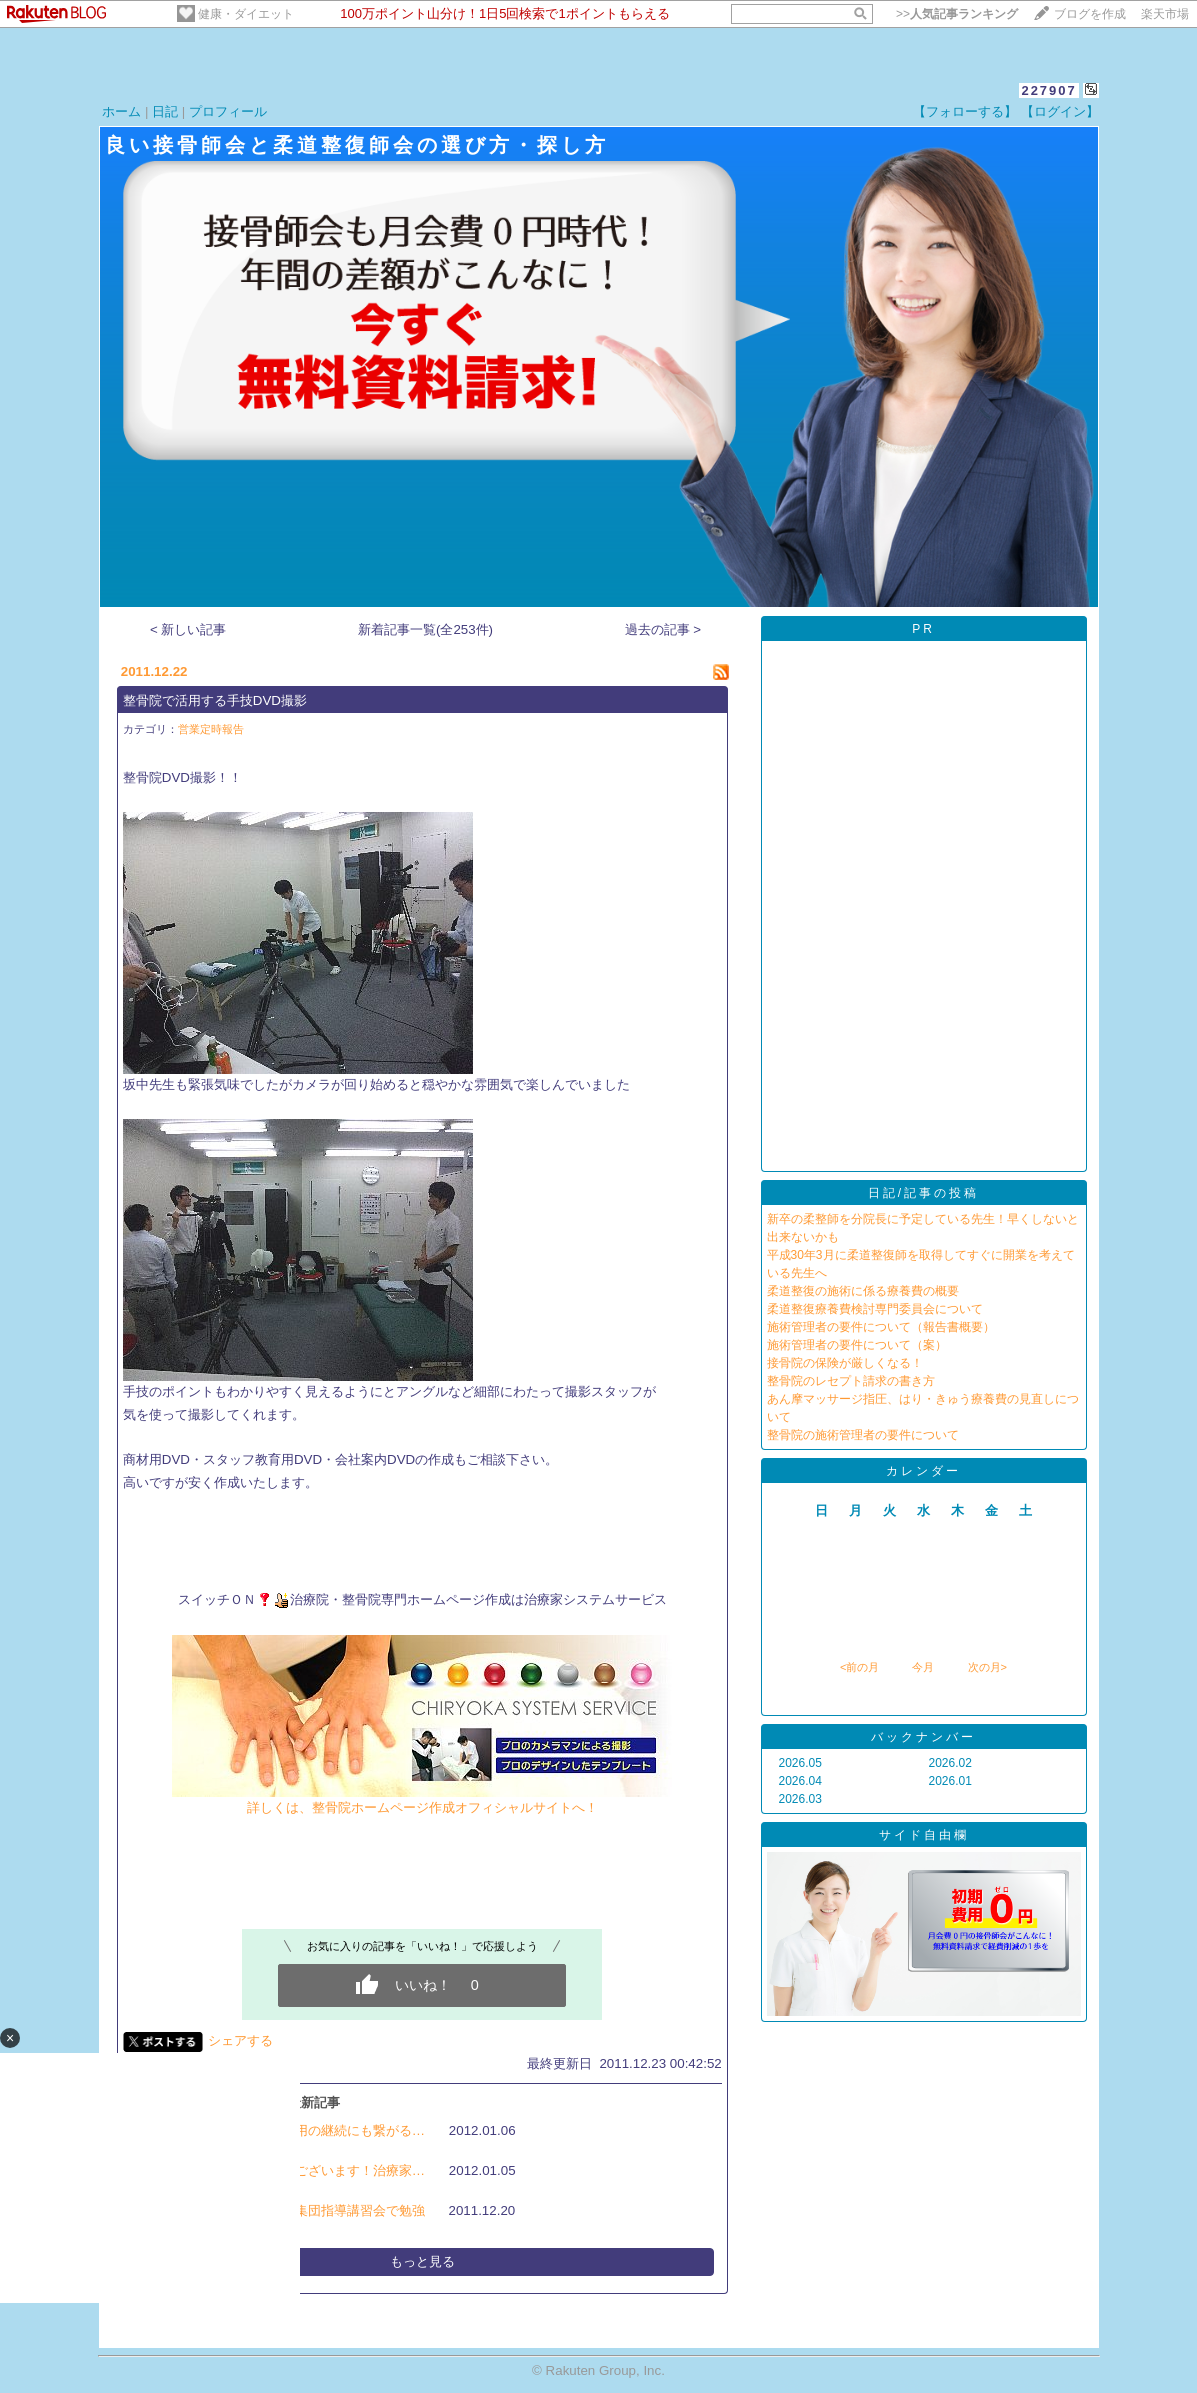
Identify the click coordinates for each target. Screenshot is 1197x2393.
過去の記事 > (663, 629)
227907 (1048, 90)
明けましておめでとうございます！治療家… (295, 2170)
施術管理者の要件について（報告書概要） (881, 1327)
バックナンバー (923, 1737)
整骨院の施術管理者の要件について (863, 1435)
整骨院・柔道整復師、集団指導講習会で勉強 (295, 2210)
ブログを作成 (1090, 14)
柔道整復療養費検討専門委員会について (875, 1309)
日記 (165, 111)
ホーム (121, 111)
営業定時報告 (211, 729)
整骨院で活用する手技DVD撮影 (215, 700)
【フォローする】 (965, 111)
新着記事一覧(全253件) (425, 629)
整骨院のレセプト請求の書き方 (851, 1381)
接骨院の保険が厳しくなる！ (845, 1363)
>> (957, 14)
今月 (923, 1667)
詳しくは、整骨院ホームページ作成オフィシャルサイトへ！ (422, 1800)
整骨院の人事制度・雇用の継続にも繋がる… (295, 2130)
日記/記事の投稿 (923, 1193)
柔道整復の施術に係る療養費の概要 (863, 1291)
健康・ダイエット (246, 14)
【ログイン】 (1060, 111)
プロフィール (228, 111)
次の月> (987, 1667)
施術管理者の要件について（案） (857, 1345)
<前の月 (859, 1667)
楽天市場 (1165, 14)
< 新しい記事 (188, 629)
